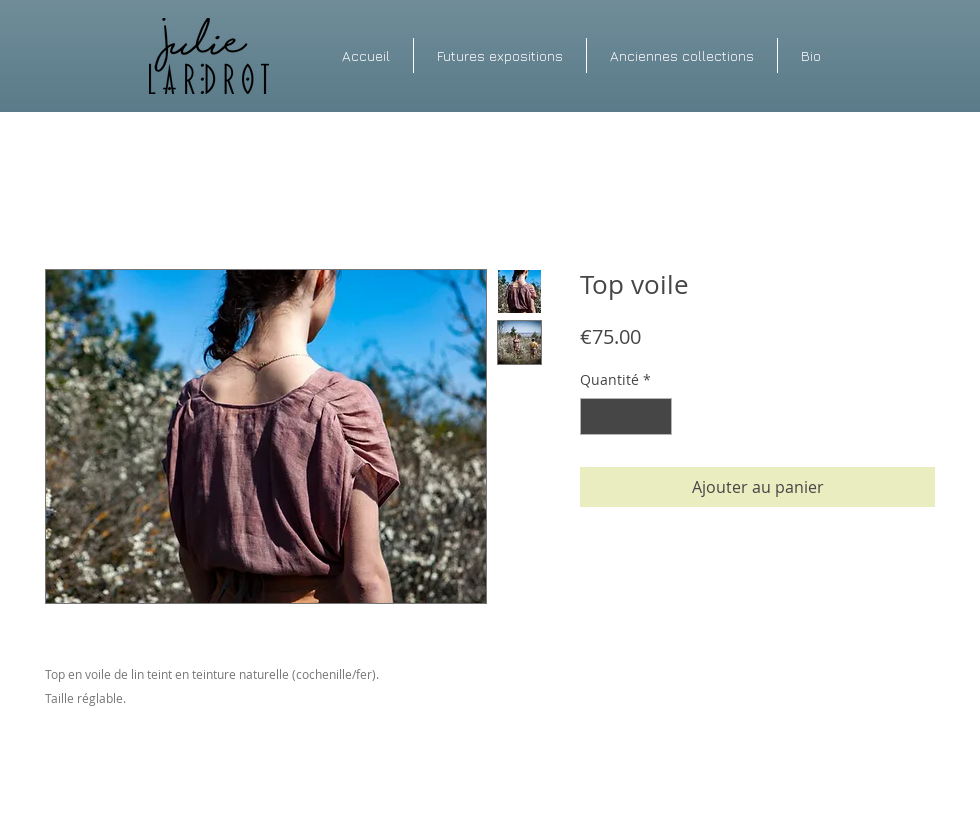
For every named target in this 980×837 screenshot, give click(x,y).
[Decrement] (595, 416)
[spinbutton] (626, 416)
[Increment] (656, 416)
